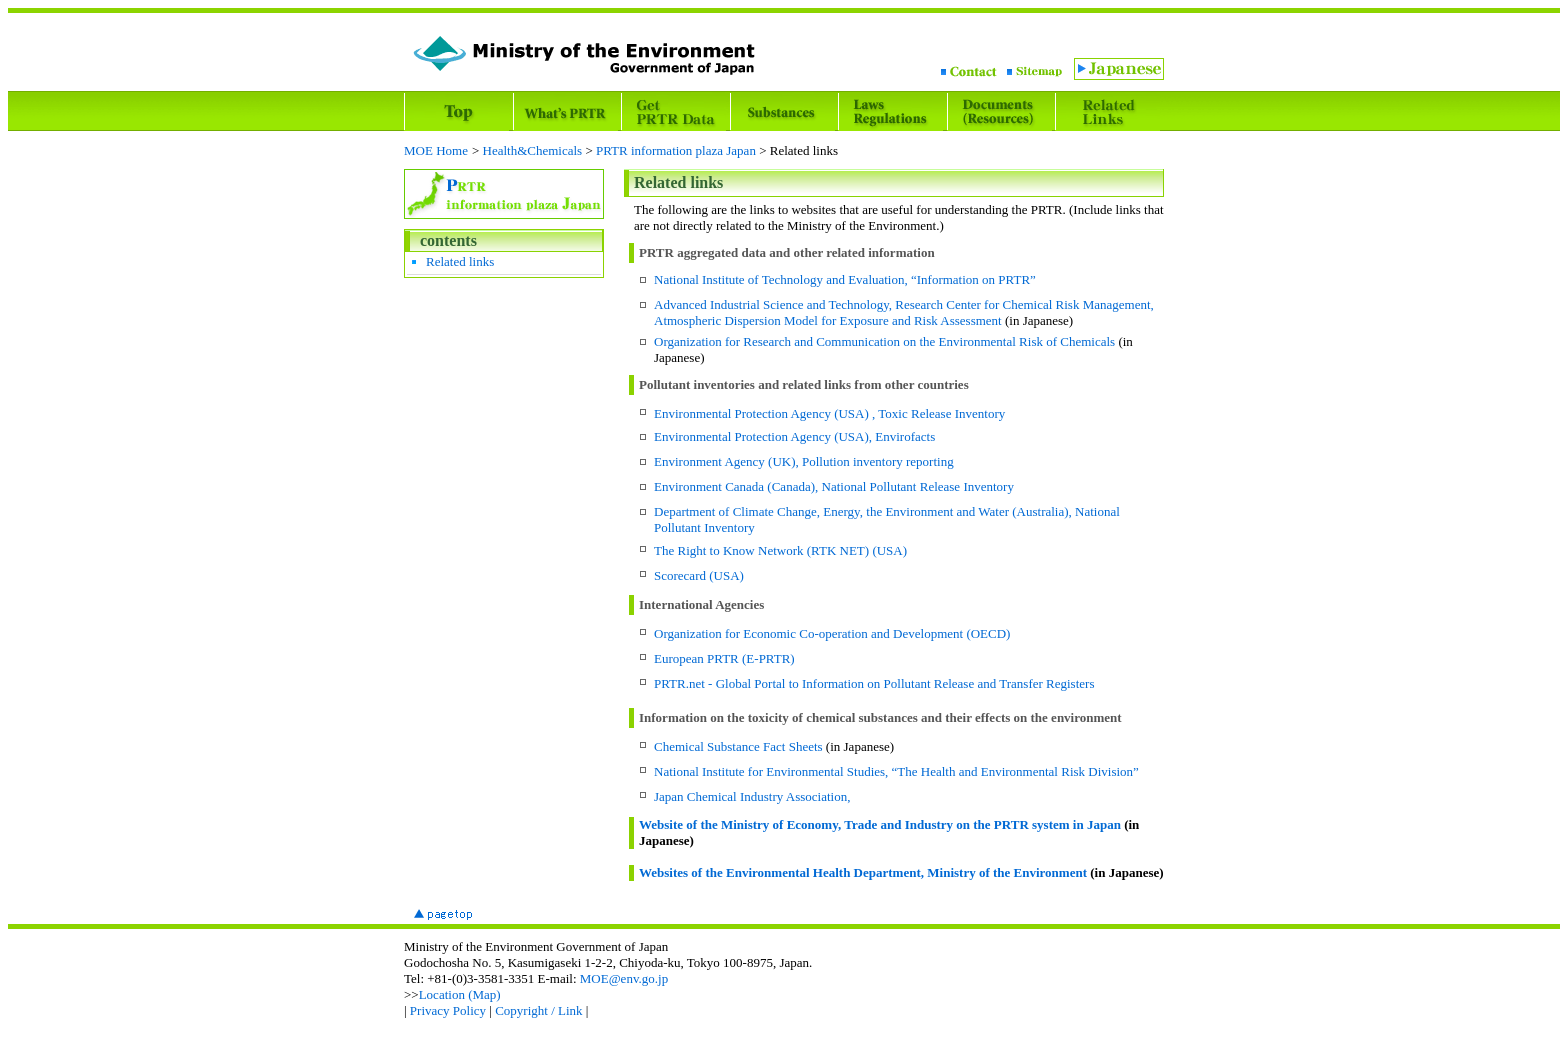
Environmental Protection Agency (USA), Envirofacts (794, 436)
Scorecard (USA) (699, 575)
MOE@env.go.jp (624, 978)
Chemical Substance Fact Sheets (738, 746)
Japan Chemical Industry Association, (752, 796)
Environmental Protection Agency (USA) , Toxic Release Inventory (829, 413)
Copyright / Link (538, 1010)
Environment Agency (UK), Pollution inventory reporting (804, 461)
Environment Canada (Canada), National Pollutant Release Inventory (834, 486)
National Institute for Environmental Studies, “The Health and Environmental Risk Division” (896, 771)
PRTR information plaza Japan (676, 150)
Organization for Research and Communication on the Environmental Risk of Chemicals (884, 341)
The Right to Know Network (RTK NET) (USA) (780, 550)
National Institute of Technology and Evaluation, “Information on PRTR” (845, 279)
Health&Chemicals (533, 150)
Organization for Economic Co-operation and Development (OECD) (832, 633)
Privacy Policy (448, 1010)
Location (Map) (460, 994)
